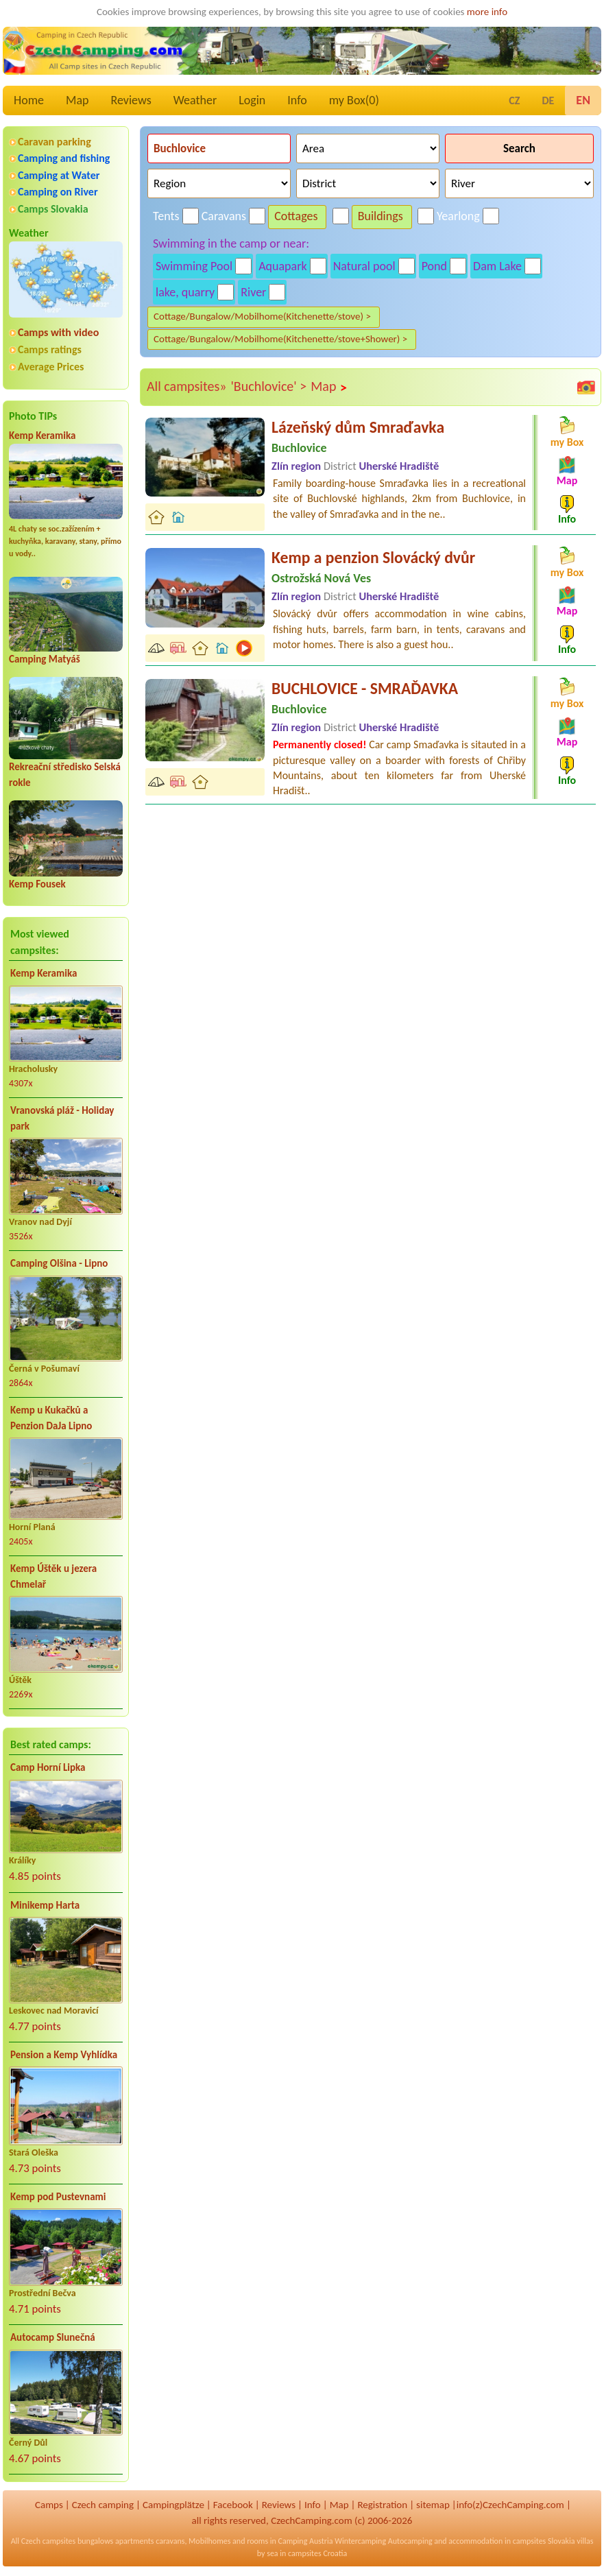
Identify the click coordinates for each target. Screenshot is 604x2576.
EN (583, 100)
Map (77, 100)
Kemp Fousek (37, 884)
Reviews (131, 100)
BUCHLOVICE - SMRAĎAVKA (364, 688)
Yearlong (458, 216)
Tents (166, 216)
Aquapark (282, 266)
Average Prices (51, 366)
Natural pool (364, 266)
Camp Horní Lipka (47, 1767)
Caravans (224, 216)
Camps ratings (50, 349)
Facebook (233, 2505)
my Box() (354, 100)
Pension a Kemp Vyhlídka (63, 2055)
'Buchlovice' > (268, 386)
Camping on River (58, 191)
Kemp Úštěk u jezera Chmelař (53, 1576)
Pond (434, 266)
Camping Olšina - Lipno (59, 1263)
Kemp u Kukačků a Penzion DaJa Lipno (51, 1418)
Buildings (380, 216)
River (253, 292)
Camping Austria (305, 2541)
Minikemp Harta (45, 1905)
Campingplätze (173, 2505)
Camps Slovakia (53, 208)
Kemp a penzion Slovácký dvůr (373, 557)
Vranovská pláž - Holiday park (62, 1118)
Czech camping (103, 2505)
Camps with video (58, 332)
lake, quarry (185, 292)
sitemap (433, 2505)
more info (487, 11)
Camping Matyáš (44, 659)
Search (519, 148)
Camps (49, 2505)
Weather (195, 100)
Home (29, 100)
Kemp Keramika (42, 435)
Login (252, 100)
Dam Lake (497, 266)
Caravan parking (54, 141)
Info (297, 100)
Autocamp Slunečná (52, 2337)
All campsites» (186, 386)
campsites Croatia (317, 2553)
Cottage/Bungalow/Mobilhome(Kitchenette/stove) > (262, 316)
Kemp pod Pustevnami (58, 2197)
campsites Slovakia (544, 2541)
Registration (382, 2505)
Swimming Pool (194, 266)
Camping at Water (58, 175)
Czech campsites (48, 2541)
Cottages (295, 216)
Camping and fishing (64, 158)
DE (548, 100)
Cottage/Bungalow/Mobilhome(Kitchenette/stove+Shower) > (280, 339)
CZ (514, 100)
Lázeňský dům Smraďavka (357, 427)
